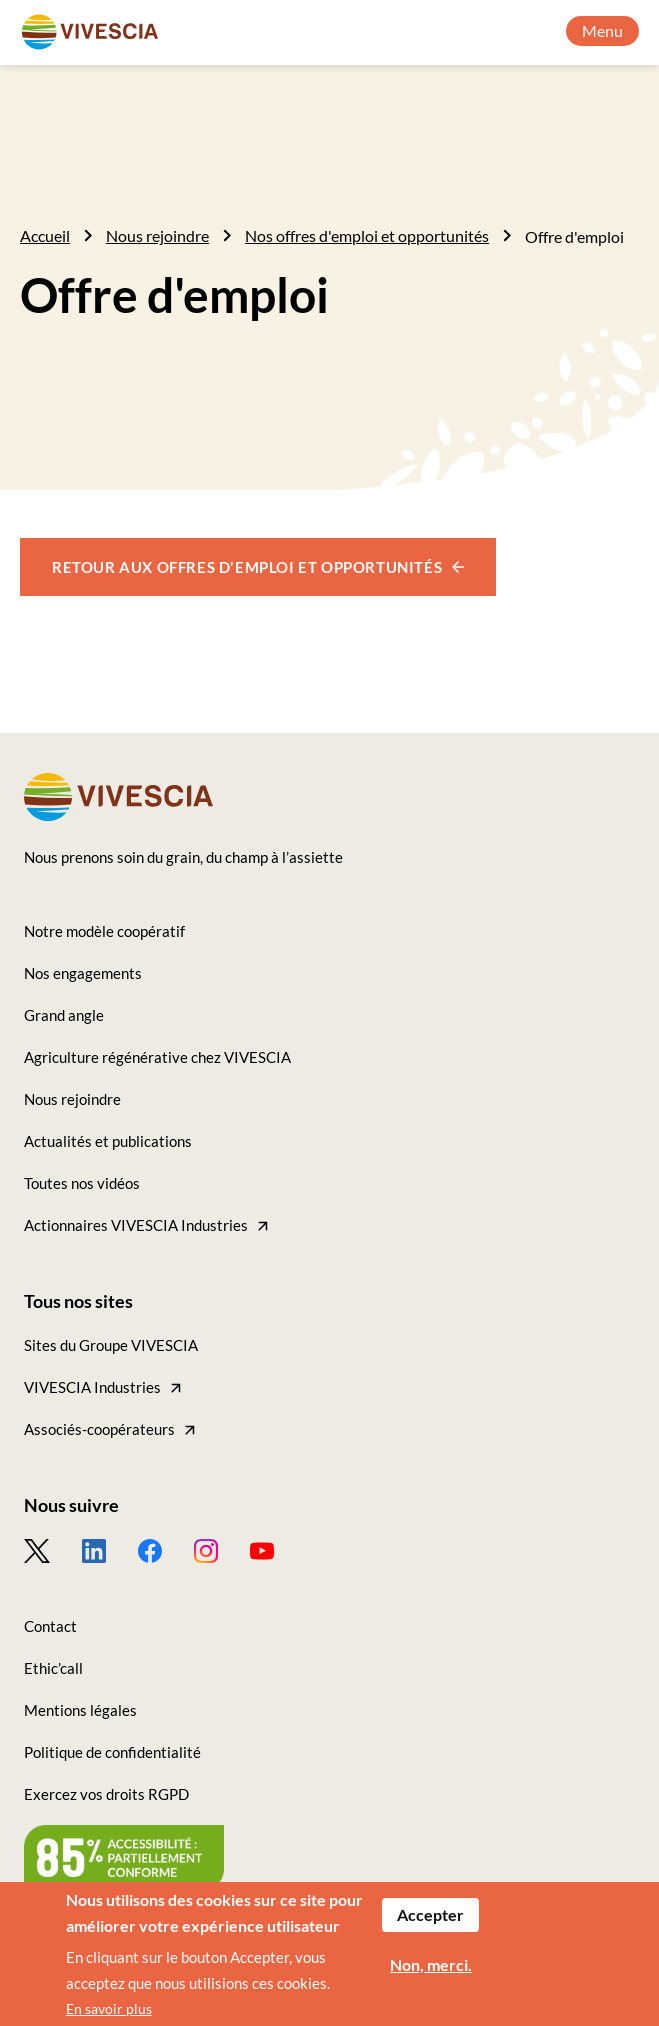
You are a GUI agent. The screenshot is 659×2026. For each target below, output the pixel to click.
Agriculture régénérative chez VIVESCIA (157, 1057)
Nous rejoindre (157, 235)
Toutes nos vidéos (82, 1183)
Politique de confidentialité (112, 1752)
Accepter (430, 1921)
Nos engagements (83, 973)
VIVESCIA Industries (92, 1387)
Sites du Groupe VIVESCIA (111, 1345)
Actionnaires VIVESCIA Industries (136, 1225)
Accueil (45, 235)
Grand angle (64, 1015)
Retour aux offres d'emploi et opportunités (247, 567)
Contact (50, 1626)
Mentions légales (80, 1710)
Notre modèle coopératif (104, 931)
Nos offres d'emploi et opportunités (367, 235)
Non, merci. (431, 1971)
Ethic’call (53, 1668)
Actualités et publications (108, 1141)
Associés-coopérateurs (99, 1429)
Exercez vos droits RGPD (106, 1794)
